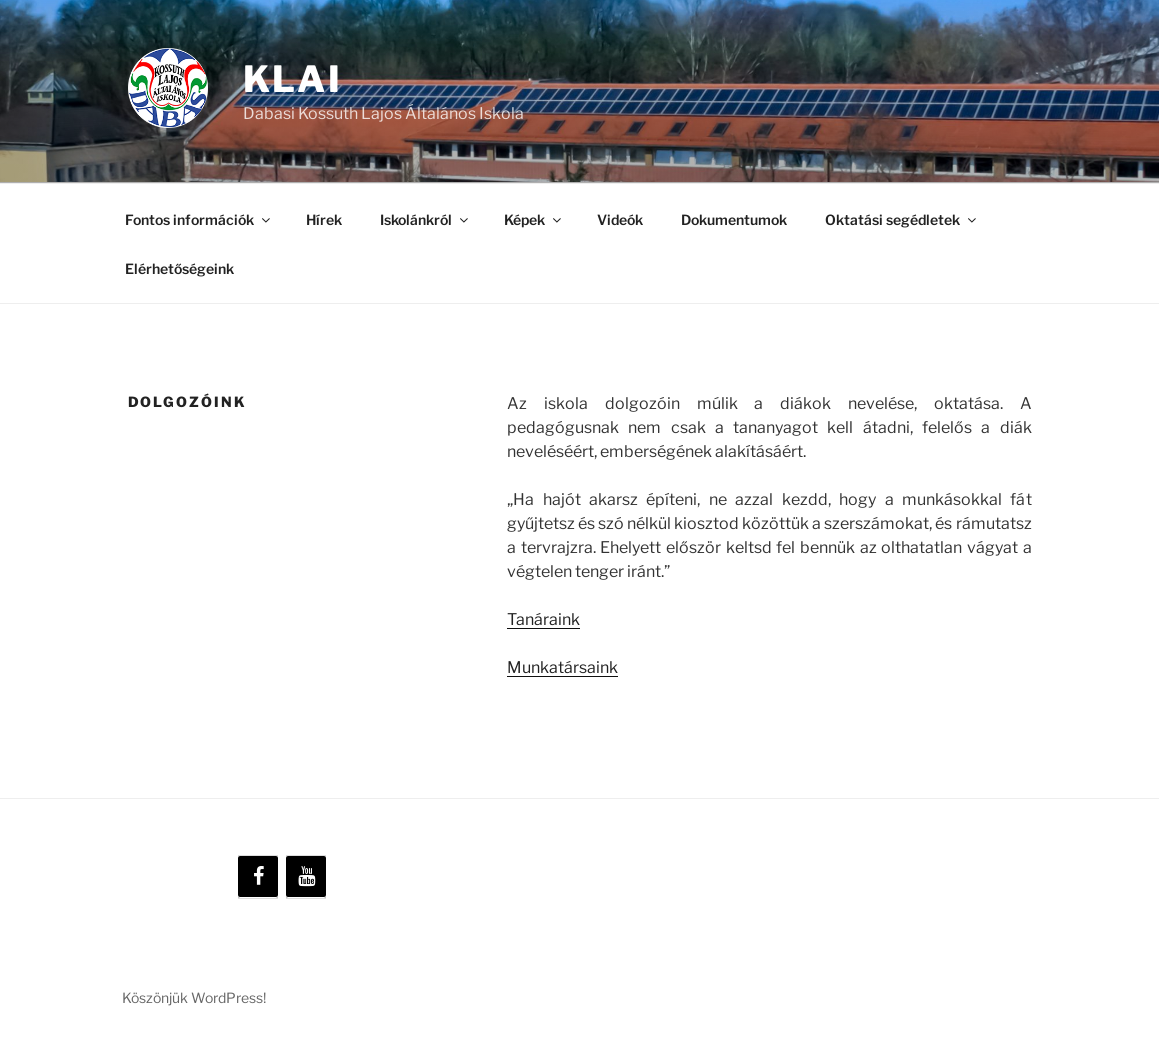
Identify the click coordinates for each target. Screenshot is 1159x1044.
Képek (534, 219)
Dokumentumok (734, 219)
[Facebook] (258, 877)
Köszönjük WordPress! (194, 997)
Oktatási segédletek (902, 219)
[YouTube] (306, 877)
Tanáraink (543, 619)
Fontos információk (199, 219)
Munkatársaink (562, 667)
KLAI (293, 79)
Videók (620, 219)
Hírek (324, 219)
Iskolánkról (425, 219)
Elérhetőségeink (179, 268)
